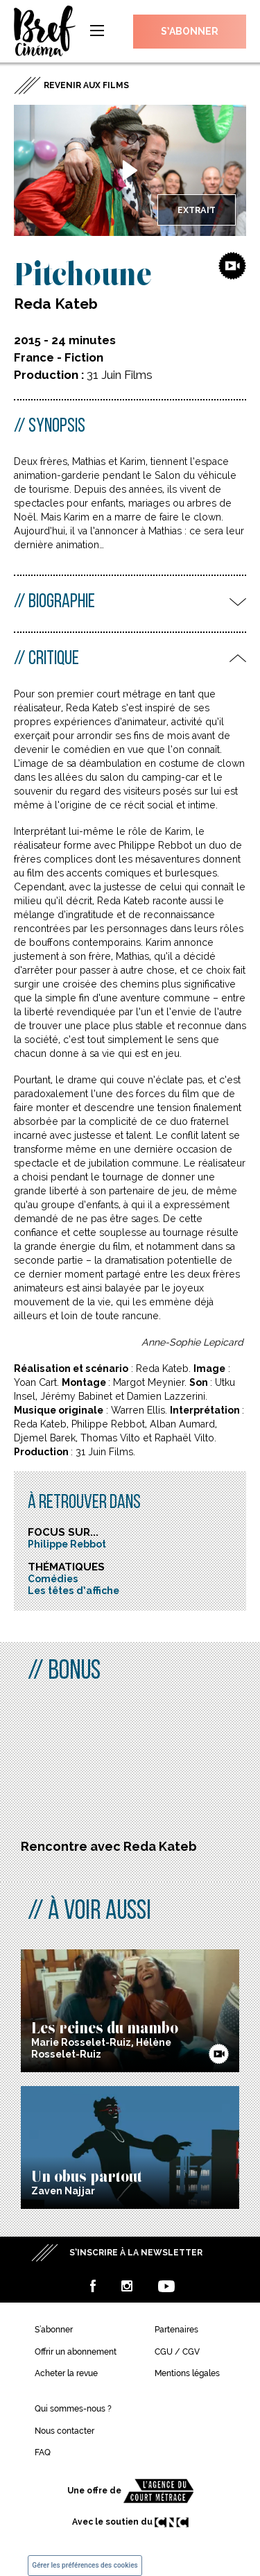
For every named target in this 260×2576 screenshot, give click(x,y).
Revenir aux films (86, 85)
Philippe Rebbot (67, 1544)
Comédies (53, 1578)
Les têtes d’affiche (73, 1590)
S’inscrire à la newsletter (135, 2252)
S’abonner (189, 31)
